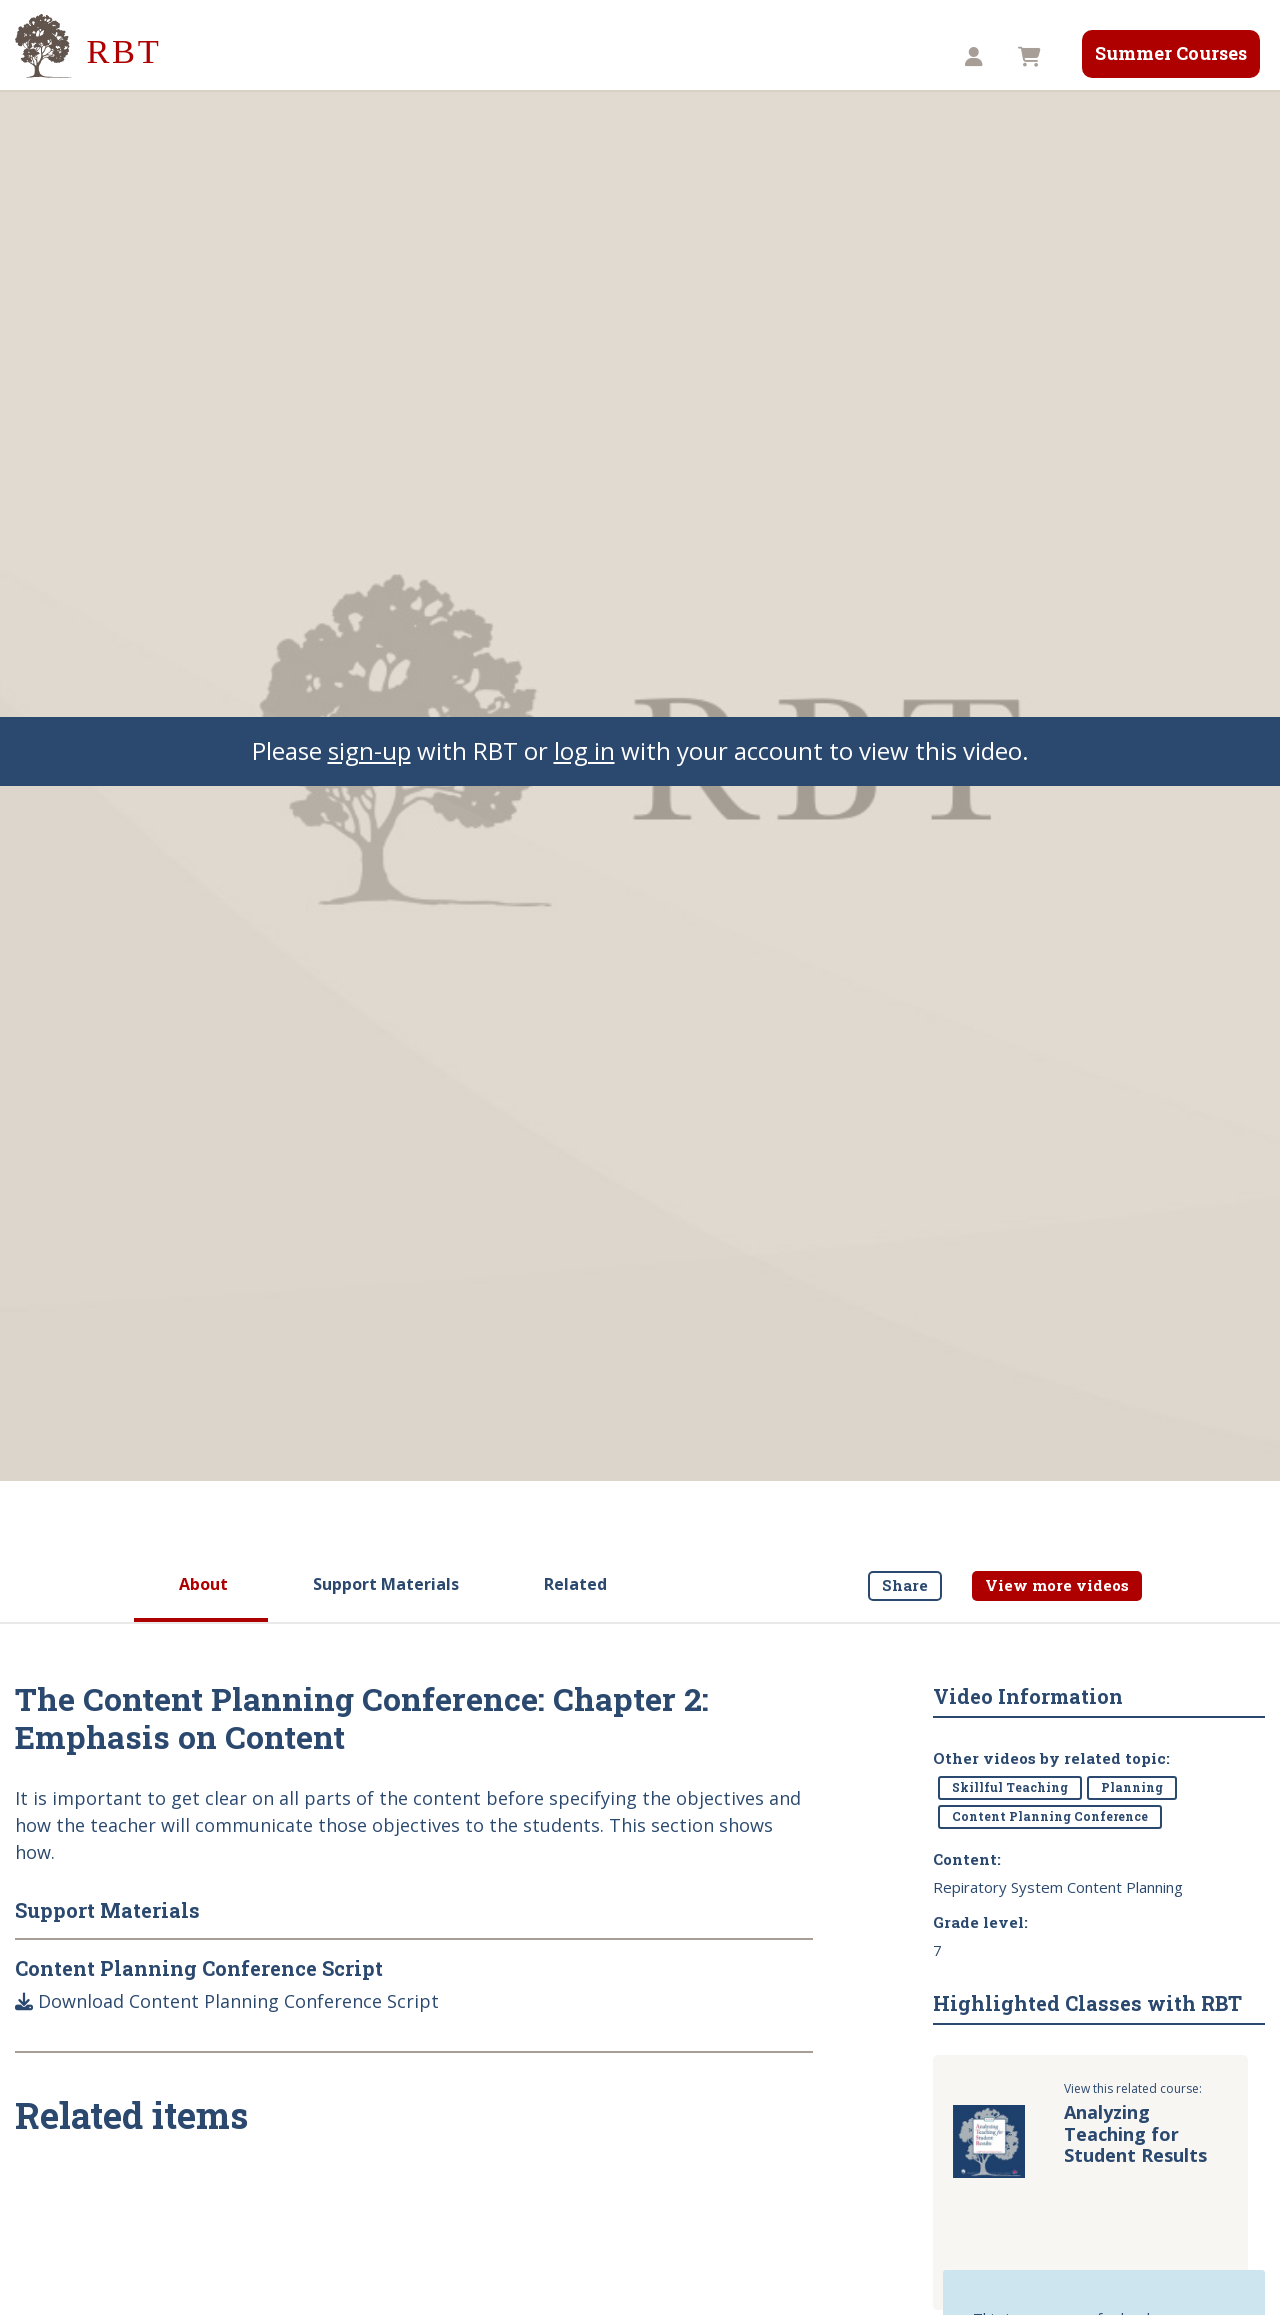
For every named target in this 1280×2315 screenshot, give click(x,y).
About (203, 1584)
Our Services (486, 57)
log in (584, 750)
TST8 (899, 57)
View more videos (1057, 1585)
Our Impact (354, 57)
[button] (976, 57)
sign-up (369, 750)
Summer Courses (1171, 53)
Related (575, 1584)
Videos (602, 57)
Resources (711, 57)
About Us (233, 57)
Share (905, 1585)
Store (815, 57)
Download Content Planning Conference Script (227, 2001)
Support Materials (386, 1584)
